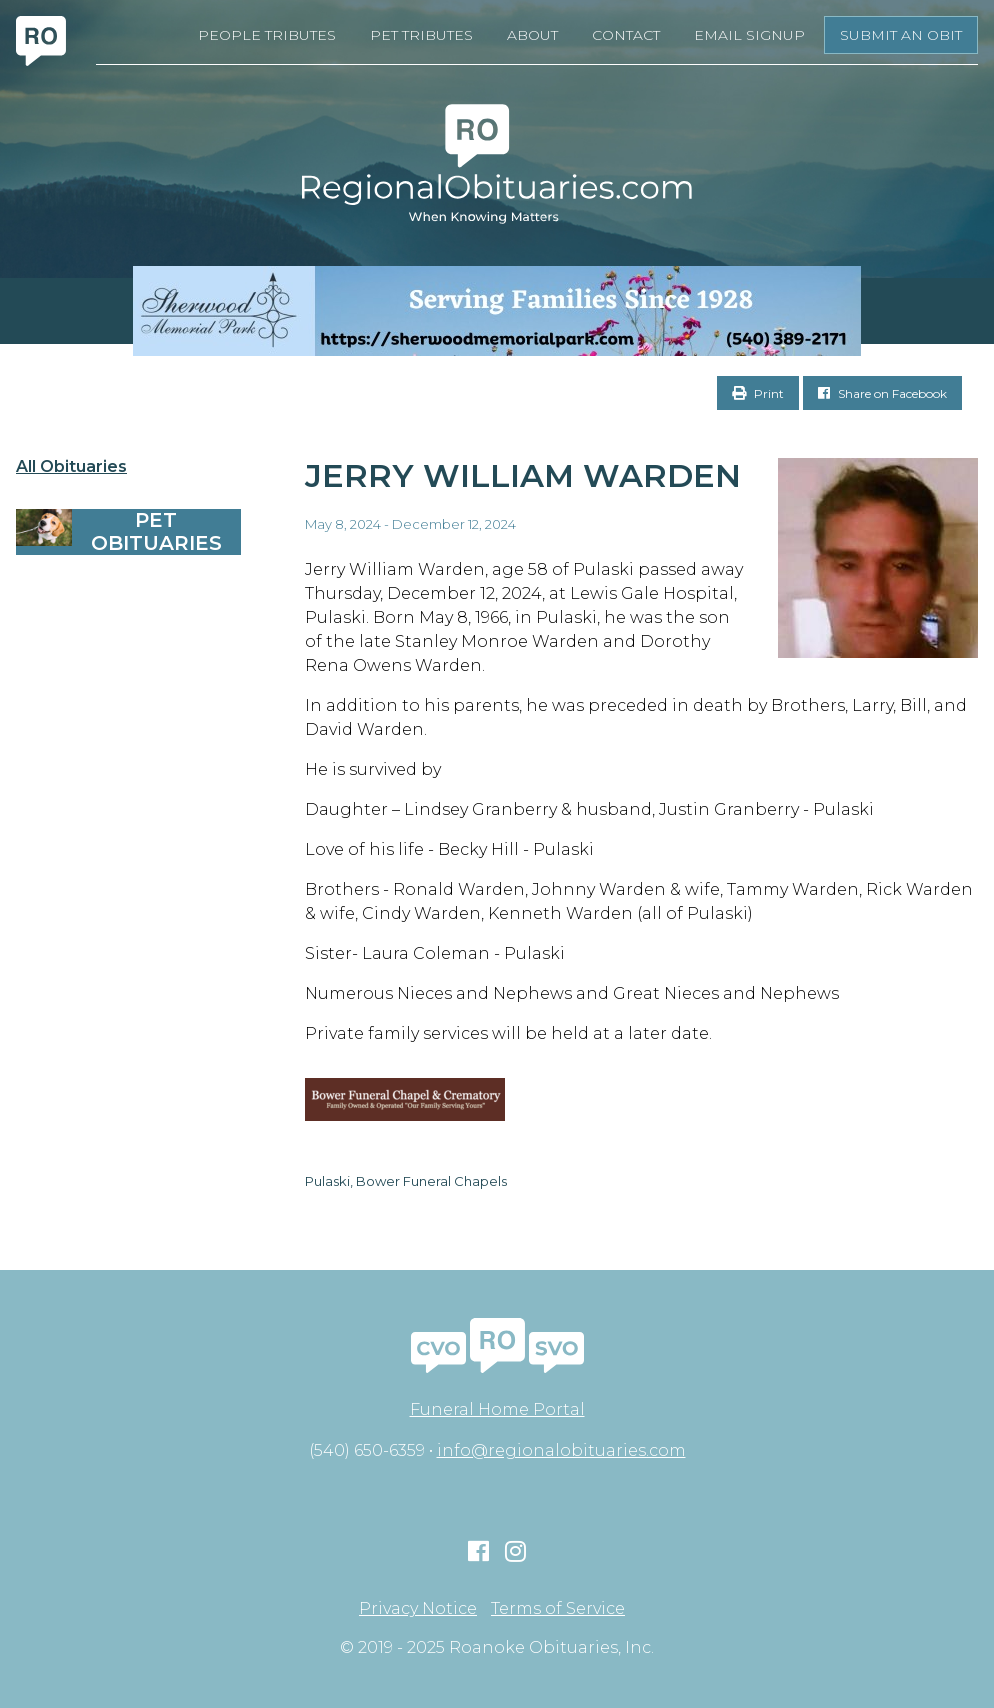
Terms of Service (558, 1609)
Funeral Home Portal (497, 1409)
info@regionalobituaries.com (561, 1450)
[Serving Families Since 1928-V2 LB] (497, 311)
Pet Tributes (421, 35)
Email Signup (749, 35)
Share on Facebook (882, 393)
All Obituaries (71, 467)
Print (758, 393)
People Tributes (267, 35)
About (532, 35)
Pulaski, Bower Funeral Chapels (406, 1181)
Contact (626, 35)
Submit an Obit (901, 35)
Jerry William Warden (523, 475)
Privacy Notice (418, 1609)
